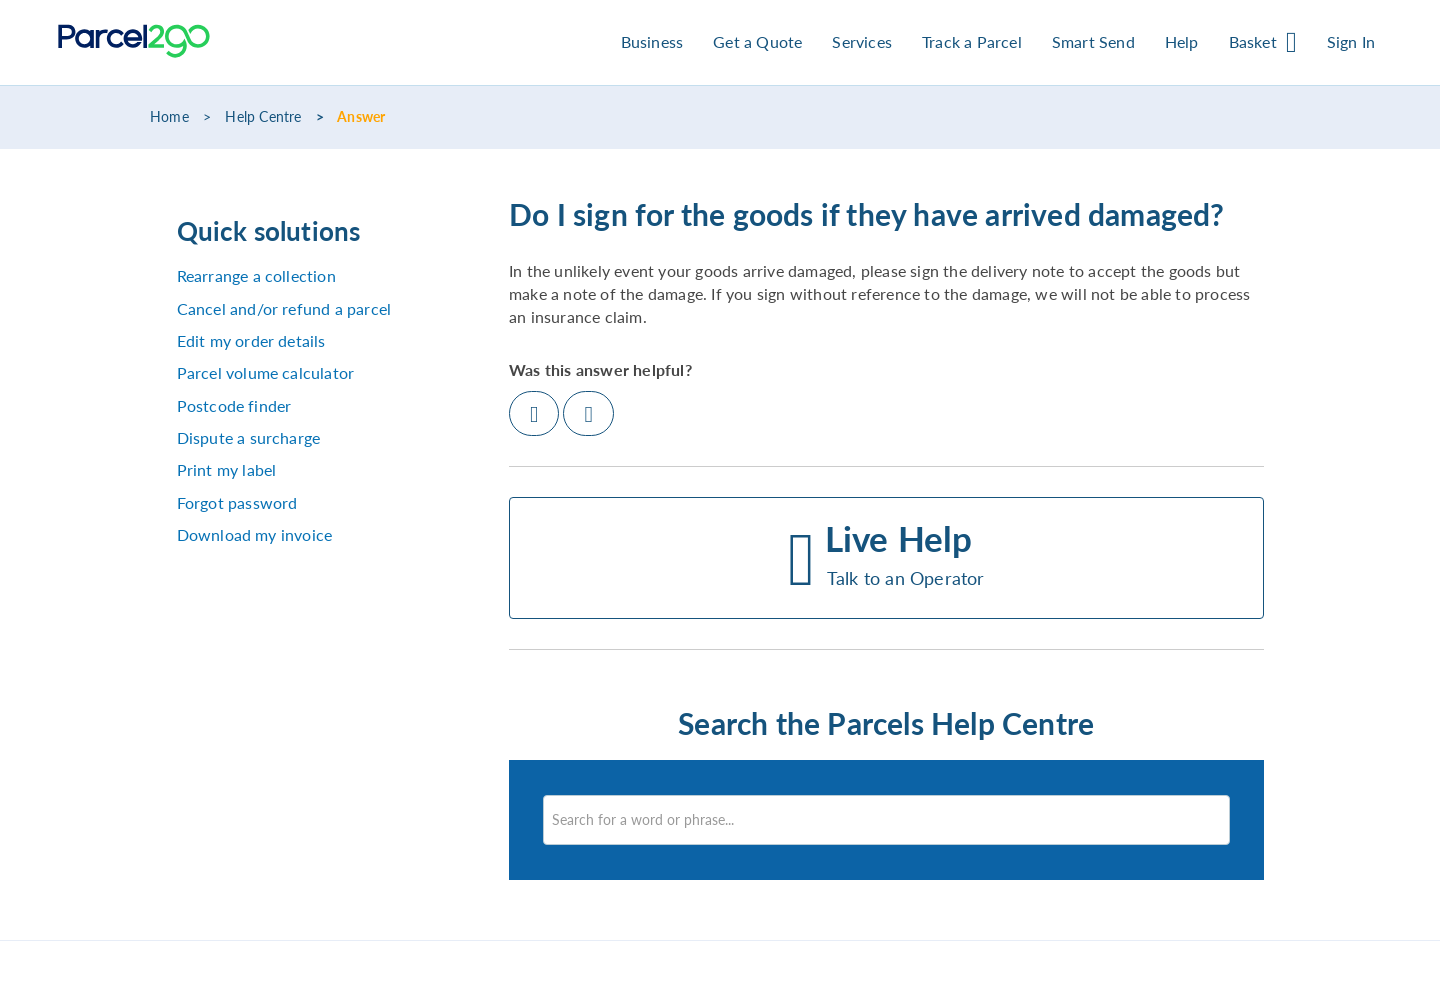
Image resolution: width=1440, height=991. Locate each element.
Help (1182, 41)
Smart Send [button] (1093, 41)
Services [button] (862, 41)
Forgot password (237, 502)
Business (651, 41)
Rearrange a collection (256, 275)
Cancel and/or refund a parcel (284, 308)
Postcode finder (234, 405)
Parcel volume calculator (266, 372)
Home (169, 117)
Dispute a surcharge (249, 437)
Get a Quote (757, 41)
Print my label (227, 469)
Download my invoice (255, 534)
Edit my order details (251, 340)
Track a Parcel (972, 41)
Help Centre (263, 117)
